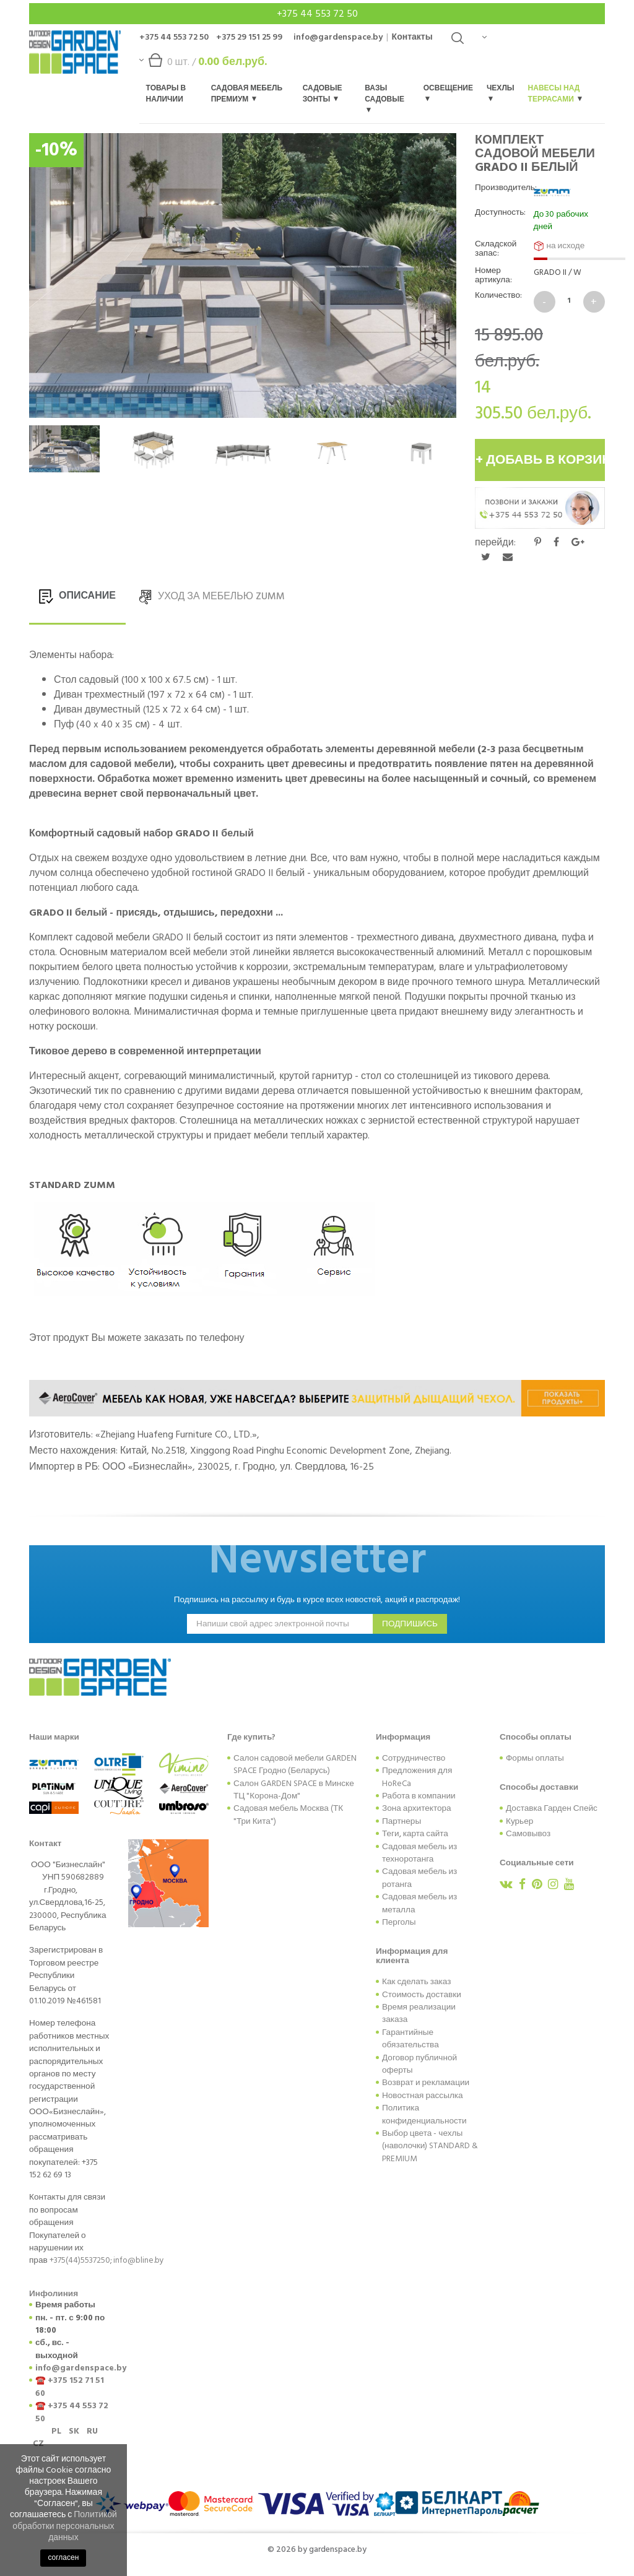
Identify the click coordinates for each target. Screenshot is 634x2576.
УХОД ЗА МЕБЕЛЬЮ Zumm (211, 596)
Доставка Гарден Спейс (551, 1808)
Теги (390, 1834)
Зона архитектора (416, 1808)
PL (56, 2431)
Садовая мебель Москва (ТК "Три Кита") (288, 1815)
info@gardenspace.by (338, 37)
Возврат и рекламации (425, 2082)
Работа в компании (419, 1796)
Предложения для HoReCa (417, 1777)
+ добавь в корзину (540, 460)
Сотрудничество (413, 1758)
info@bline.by (138, 2260)
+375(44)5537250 (80, 2260)
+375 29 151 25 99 (249, 37)
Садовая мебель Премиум (246, 93)
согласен (63, 2558)
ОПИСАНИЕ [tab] (77, 596)
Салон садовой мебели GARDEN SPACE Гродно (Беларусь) (295, 1764)
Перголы (399, 1922)
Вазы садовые (384, 97)
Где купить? (251, 1737)
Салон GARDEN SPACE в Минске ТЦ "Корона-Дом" (293, 1790)
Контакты (412, 37)
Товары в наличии (166, 93)
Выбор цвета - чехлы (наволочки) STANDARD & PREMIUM (430, 2146)
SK (74, 2431)
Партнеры (401, 1821)
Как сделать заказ (416, 1981)
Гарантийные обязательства (410, 2039)
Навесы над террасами (555, 93)
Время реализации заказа (419, 2013)
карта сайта (425, 1834)
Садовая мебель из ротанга (419, 1878)
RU (92, 2431)
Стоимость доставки (421, 1994)
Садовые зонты (322, 93)
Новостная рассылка (422, 2095)
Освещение (448, 92)
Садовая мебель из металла (419, 1903)
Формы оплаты (535, 1758)
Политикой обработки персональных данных (64, 2525)
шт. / (203, 64)
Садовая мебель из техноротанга (419, 1853)
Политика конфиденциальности (424, 2114)
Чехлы (501, 92)
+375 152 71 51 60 (69, 2387)
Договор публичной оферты (419, 2064)
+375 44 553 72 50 (317, 14)
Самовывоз (528, 1834)
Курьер (519, 1821)
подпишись (410, 1624)
